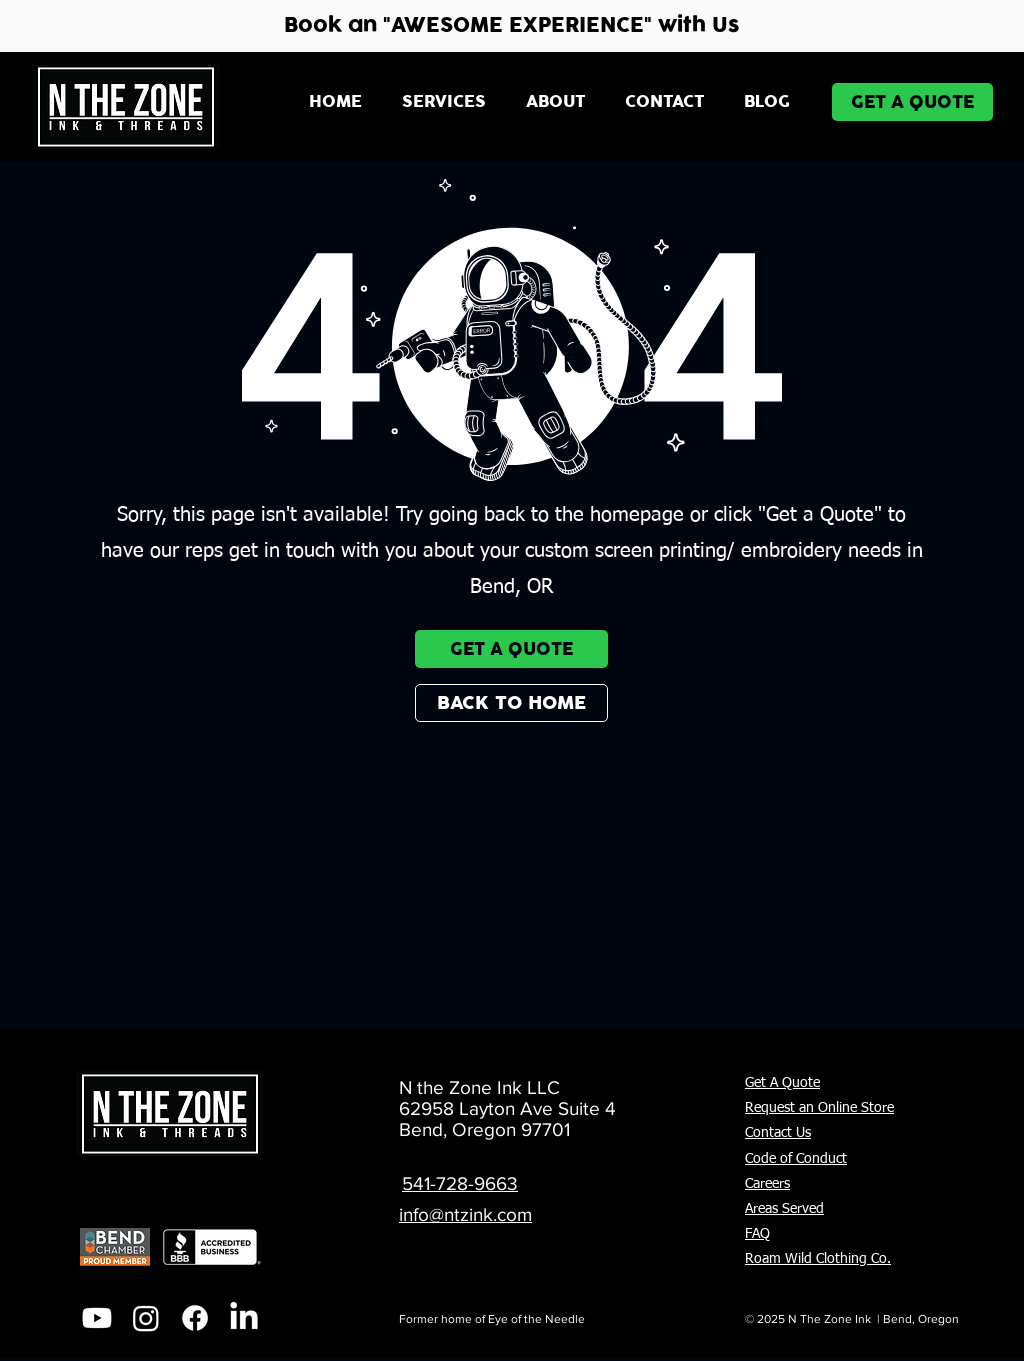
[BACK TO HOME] (511, 703)
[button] (444, 102)
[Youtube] (97, 1318)
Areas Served (784, 1209)
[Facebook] (195, 1318)
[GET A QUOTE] (912, 102)
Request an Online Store (819, 1108)
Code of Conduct (796, 1159)
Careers (767, 1184)
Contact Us (778, 1133)
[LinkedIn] (244, 1318)
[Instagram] (146, 1318)
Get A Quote (782, 1083)
